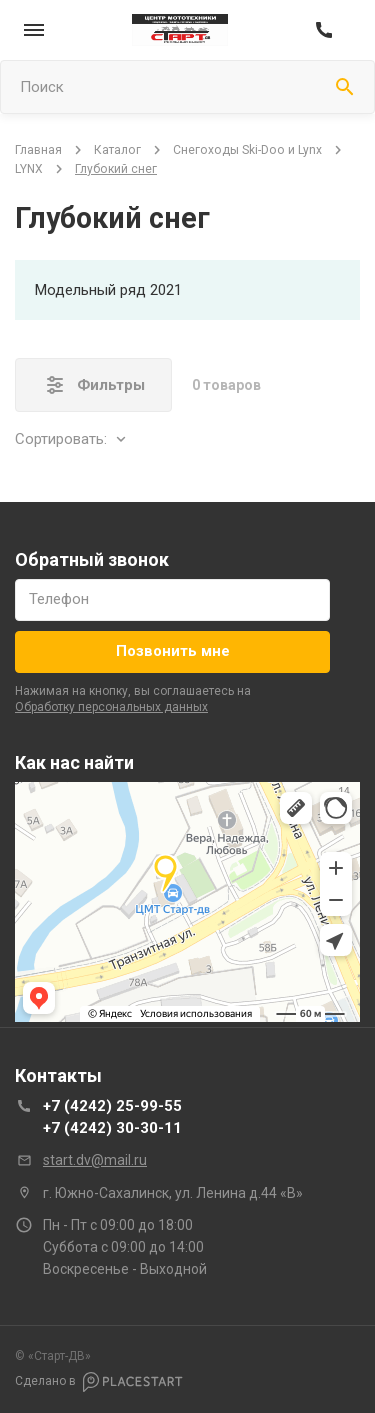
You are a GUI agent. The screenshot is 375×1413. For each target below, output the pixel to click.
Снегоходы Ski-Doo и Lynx (247, 150)
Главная (38, 150)
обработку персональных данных (111, 707)
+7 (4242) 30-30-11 (112, 1128)
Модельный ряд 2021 (108, 290)
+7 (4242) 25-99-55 (112, 1106)
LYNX (29, 169)
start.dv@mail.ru (95, 1160)
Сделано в (99, 1382)
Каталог (117, 150)
